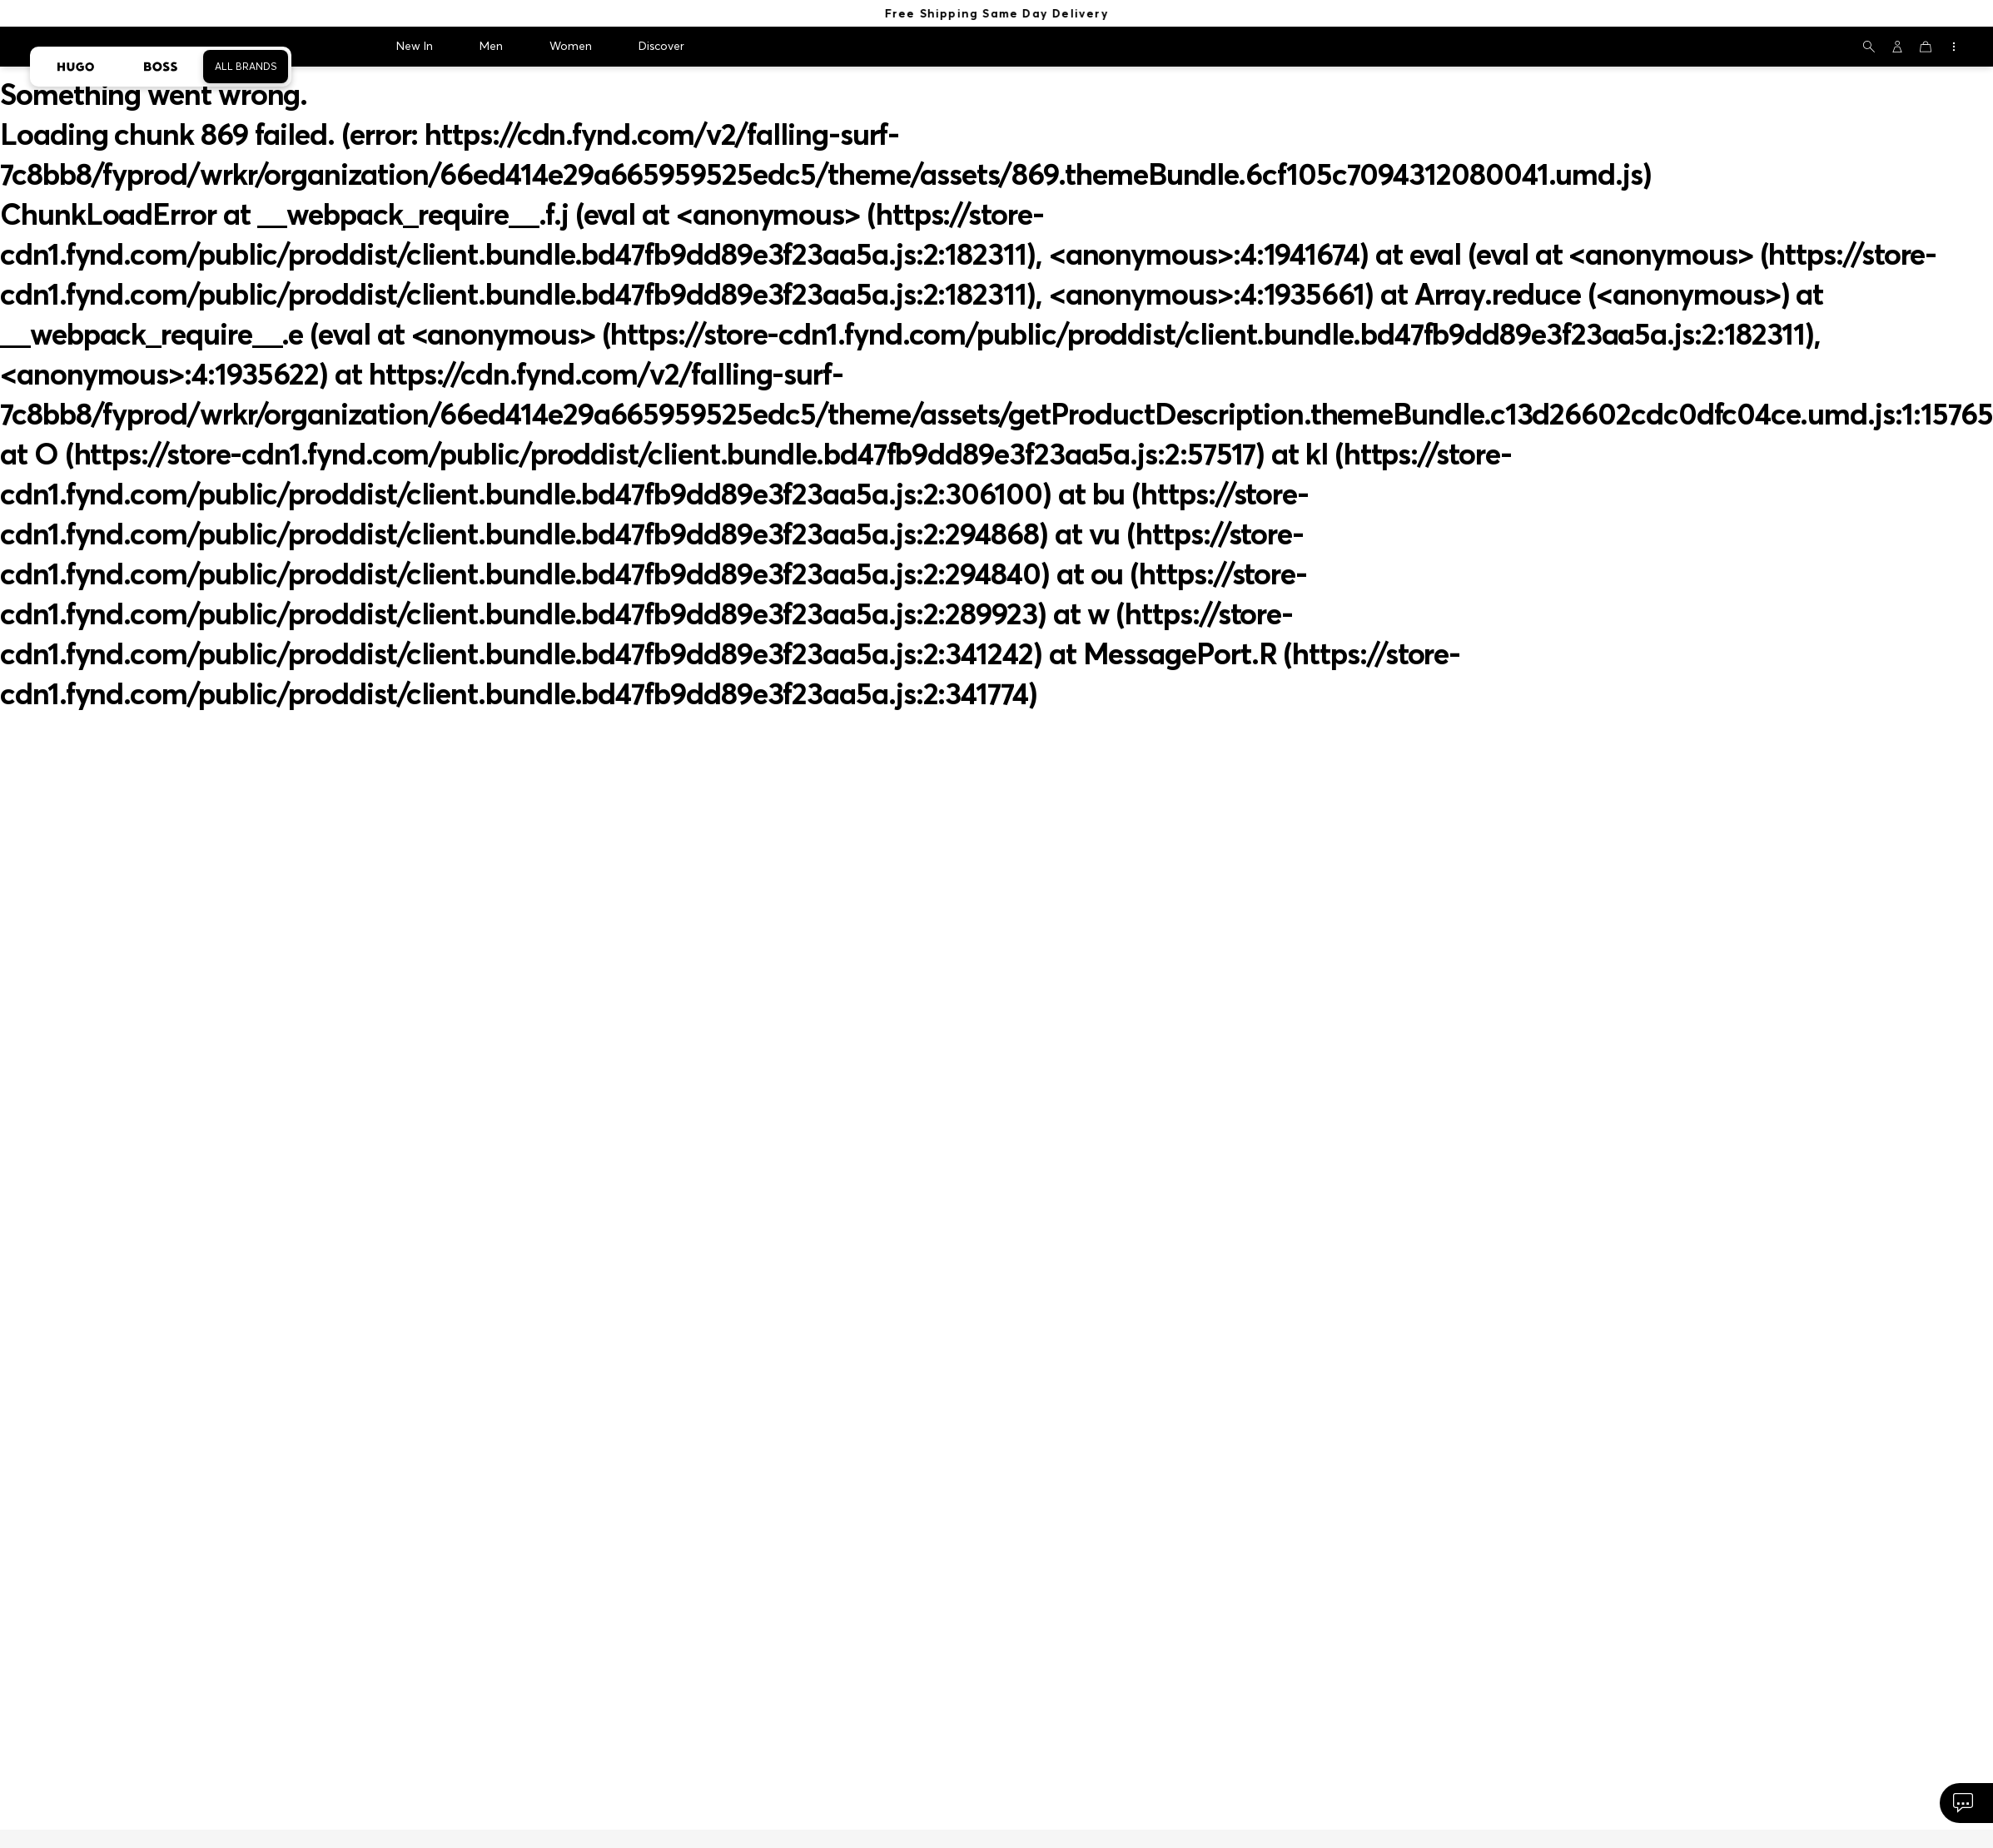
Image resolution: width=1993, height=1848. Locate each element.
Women (570, 45)
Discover (661, 45)
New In (414, 45)
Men (491, 45)
